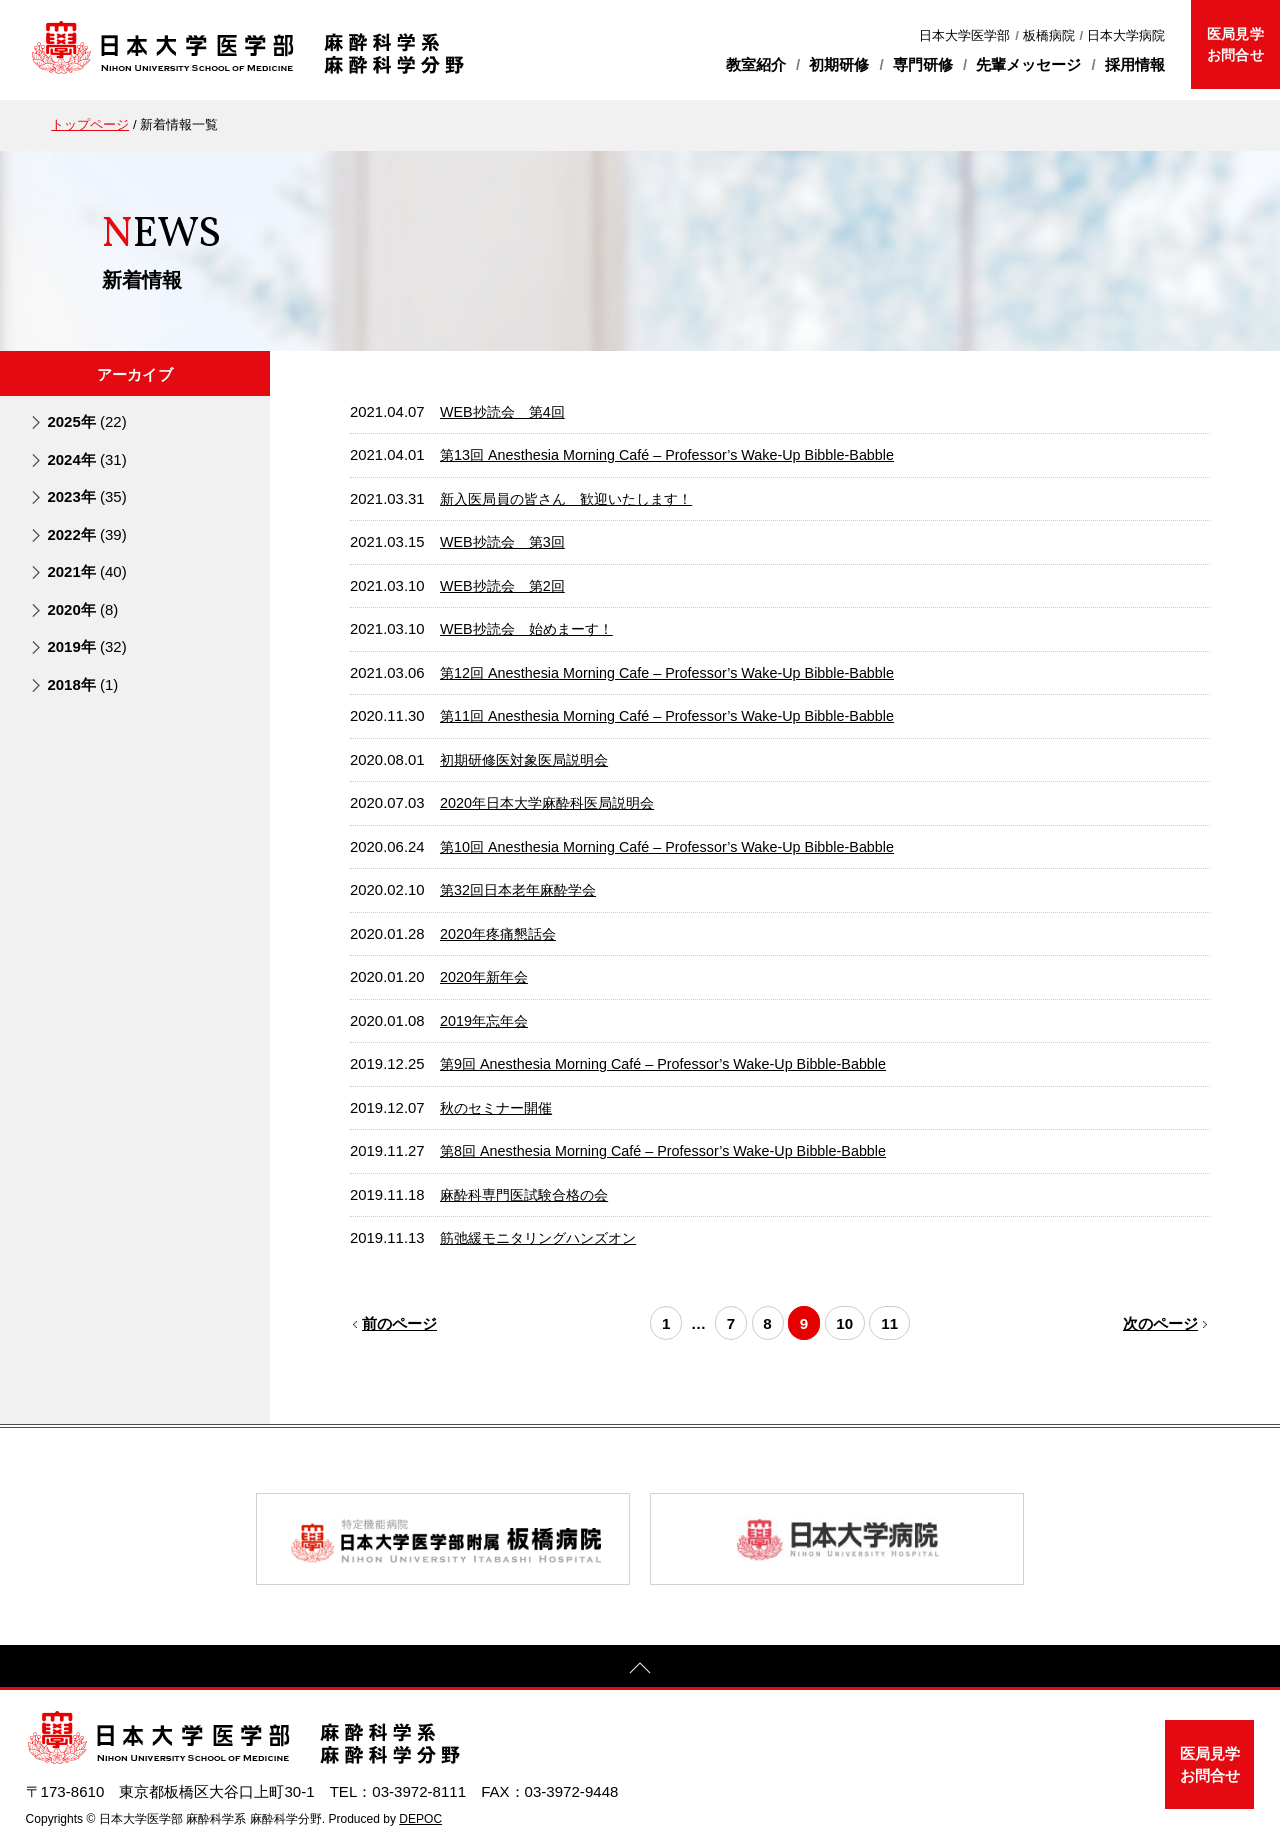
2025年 (86, 421)
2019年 (86, 645)
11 (898, 1318)
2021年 (86, 571)
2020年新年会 (486, 974)
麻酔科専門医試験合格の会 (530, 1191)
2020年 (82, 608)
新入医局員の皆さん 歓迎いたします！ (575, 498)
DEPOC (420, 1815)
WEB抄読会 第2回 (506, 584)
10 (850, 1318)
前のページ (399, 1318)
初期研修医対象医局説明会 (530, 758)
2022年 (86, 533)
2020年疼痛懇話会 (501, 931)
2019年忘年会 (486, 1018)
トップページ (90, 124)
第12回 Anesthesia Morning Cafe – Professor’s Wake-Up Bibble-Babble (676, 671)
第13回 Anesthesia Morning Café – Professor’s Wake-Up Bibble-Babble (676, 455)
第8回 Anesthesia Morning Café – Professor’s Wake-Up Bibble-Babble (672, 1148)
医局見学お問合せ (1235, 44)
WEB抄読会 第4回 (506, 411)
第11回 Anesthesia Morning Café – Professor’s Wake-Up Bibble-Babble (676, 714)
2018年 (82, 683)
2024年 (86, 458)
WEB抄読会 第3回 (506, 541)
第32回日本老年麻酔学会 (523, 888)
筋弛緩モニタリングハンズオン (545, 1234)
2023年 (86, 496)
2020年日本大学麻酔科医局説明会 (554, 801)
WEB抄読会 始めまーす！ (532, 628)
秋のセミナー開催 (500, 1104)
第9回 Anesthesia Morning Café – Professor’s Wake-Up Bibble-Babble (672, 1061)
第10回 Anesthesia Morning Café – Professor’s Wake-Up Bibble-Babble (676, 844)
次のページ (1161, 1318)
